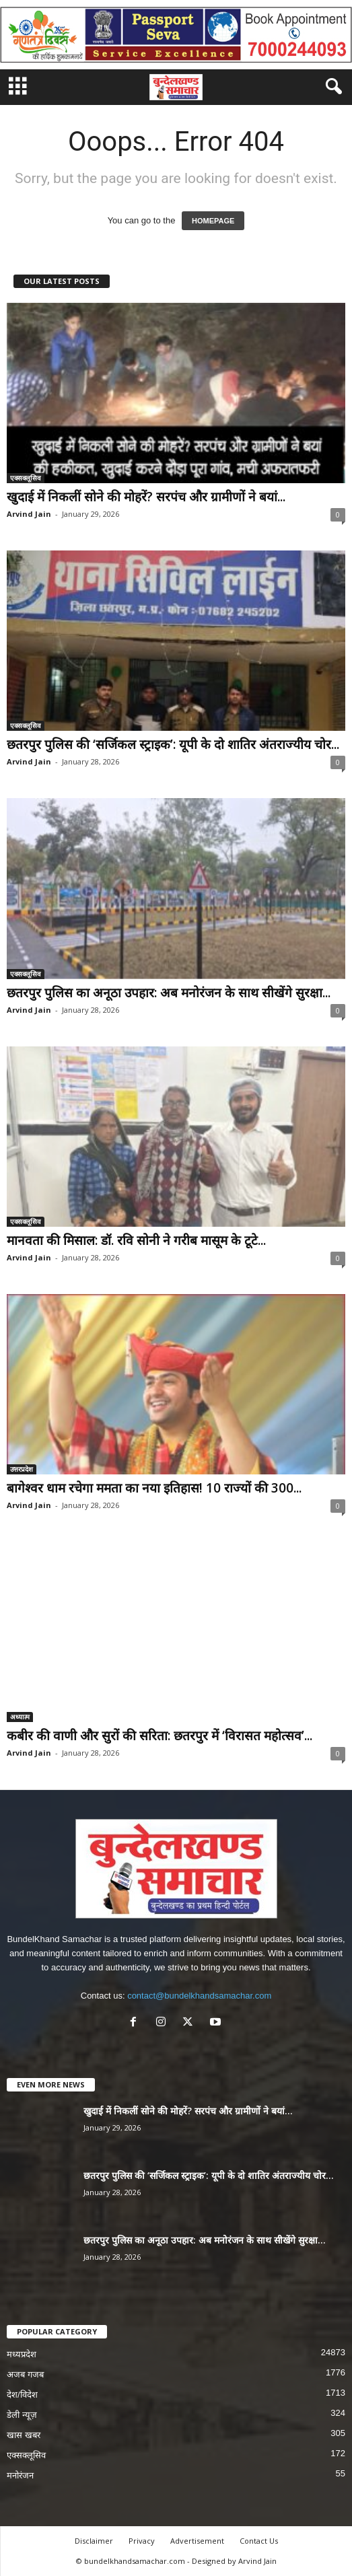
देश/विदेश (22, 2395)
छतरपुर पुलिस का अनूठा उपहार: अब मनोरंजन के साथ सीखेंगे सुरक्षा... (168, 992)
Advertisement (197, 2541)
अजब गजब (25, 2374)
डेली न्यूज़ (22, 2415)
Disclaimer (94, 2541)
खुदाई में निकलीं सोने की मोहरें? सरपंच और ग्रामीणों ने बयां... (146, 496)
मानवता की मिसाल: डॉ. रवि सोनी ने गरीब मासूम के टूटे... (136, 1240)
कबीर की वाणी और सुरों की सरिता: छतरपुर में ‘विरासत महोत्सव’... (159, 1735)
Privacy (142, 2541)
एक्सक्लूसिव (25, 477)
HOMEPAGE (213, 221)
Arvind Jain (29, 514)
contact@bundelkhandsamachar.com (199, 1996)
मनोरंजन (20, 2475)
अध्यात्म (20, 1716)
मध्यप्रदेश (21, 2354)
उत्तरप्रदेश (21, 1469)
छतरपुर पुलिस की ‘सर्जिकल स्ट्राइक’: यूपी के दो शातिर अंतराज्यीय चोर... (173, 744)
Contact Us (259, 2541)
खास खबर (23, 2435)
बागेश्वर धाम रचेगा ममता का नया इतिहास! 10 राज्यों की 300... (154, 1488)
